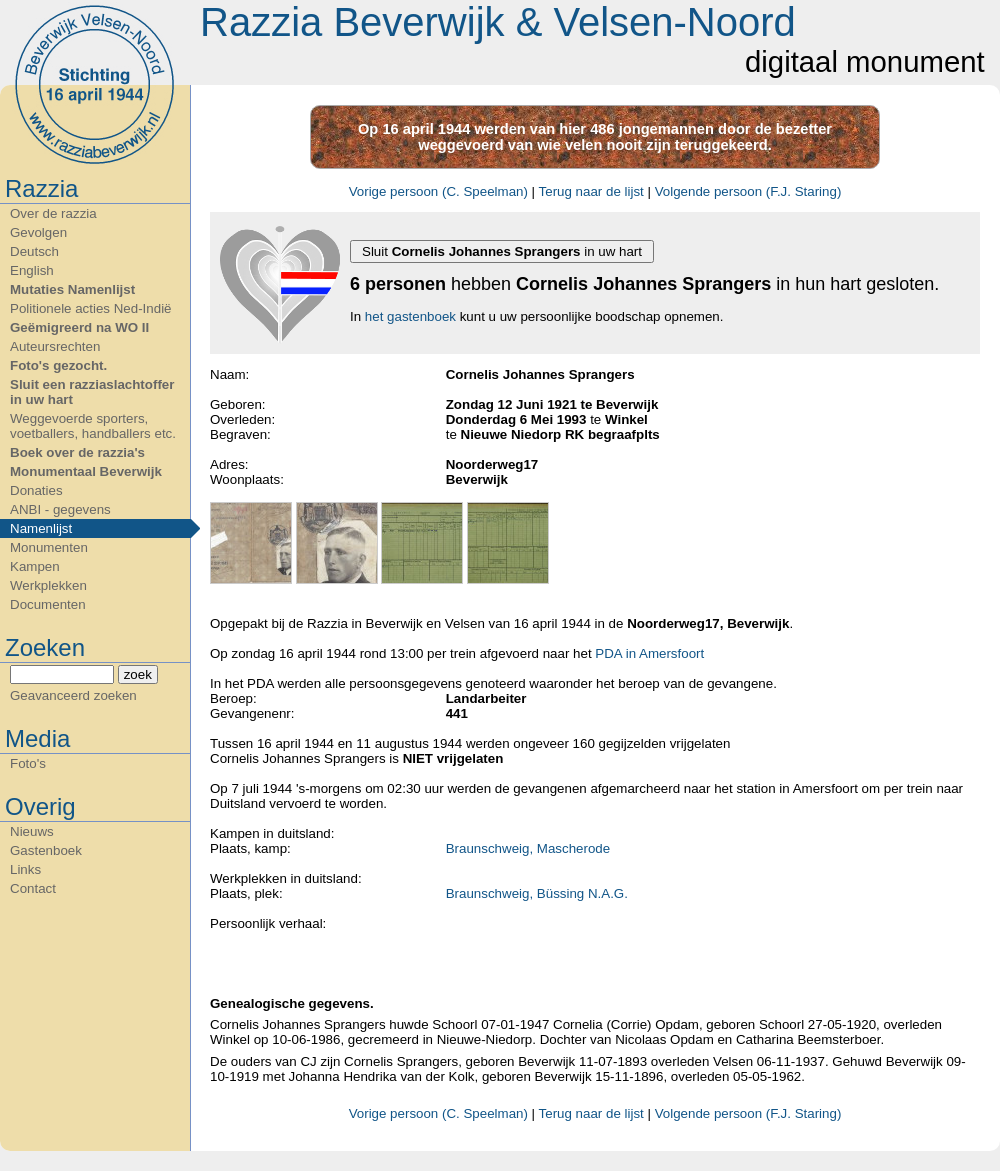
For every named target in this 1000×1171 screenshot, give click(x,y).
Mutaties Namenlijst (72, 289)
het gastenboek (410, 316)
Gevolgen (38, 232)
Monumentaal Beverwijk (86, 471)
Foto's (28, 763)
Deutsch (34, 251)
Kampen (35, 566)
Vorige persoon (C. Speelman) (438, 191)
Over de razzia (53, 213)
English (32, 270)
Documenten (48, 604)
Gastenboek (46, 850)
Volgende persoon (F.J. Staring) (748, 191)
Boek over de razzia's (77, 452)
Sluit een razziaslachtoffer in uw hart (92, 392)
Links (25, 869)
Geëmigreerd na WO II (79, 327)
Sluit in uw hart (502, 251)
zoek (138, 674)
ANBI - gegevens (60, 509)
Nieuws (32, 831)
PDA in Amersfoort (649, 653)
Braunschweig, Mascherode (528, 848)
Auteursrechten (55, 346)
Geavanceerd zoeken (73, 695)
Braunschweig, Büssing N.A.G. (537, 893)
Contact (33, 888)
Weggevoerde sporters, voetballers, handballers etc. (93, 426)
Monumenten (49, 547)
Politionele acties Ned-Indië (91, 308)
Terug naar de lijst (591, 191)
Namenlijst (41, 528)
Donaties (36, 490)
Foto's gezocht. (58, 365)
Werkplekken (48, 585)
